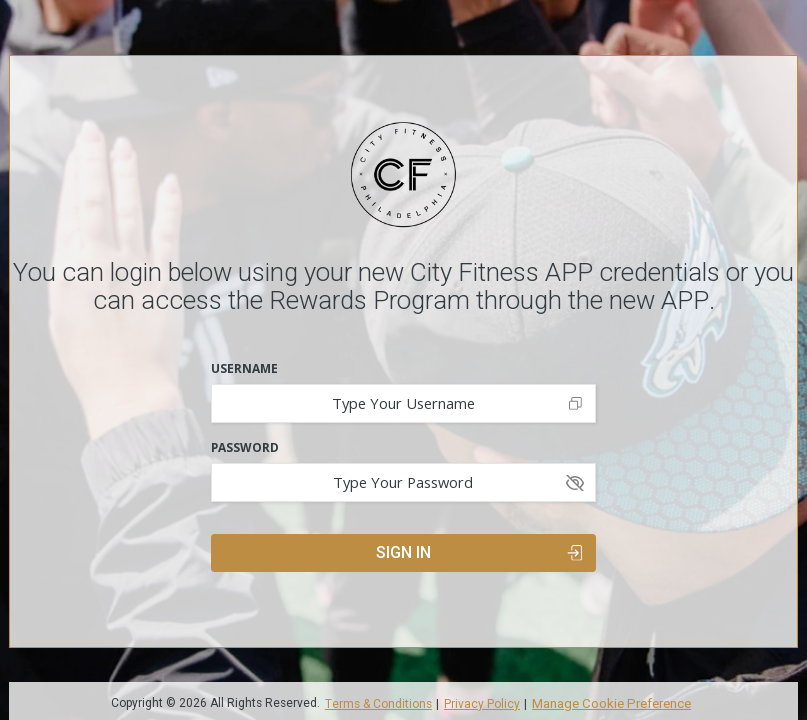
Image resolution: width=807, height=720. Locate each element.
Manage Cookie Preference (611, 703)
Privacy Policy (482, 704)
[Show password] (575, 482)
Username (244, 368)
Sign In (479, 552)
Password (245, 447)
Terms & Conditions (378, 704)
